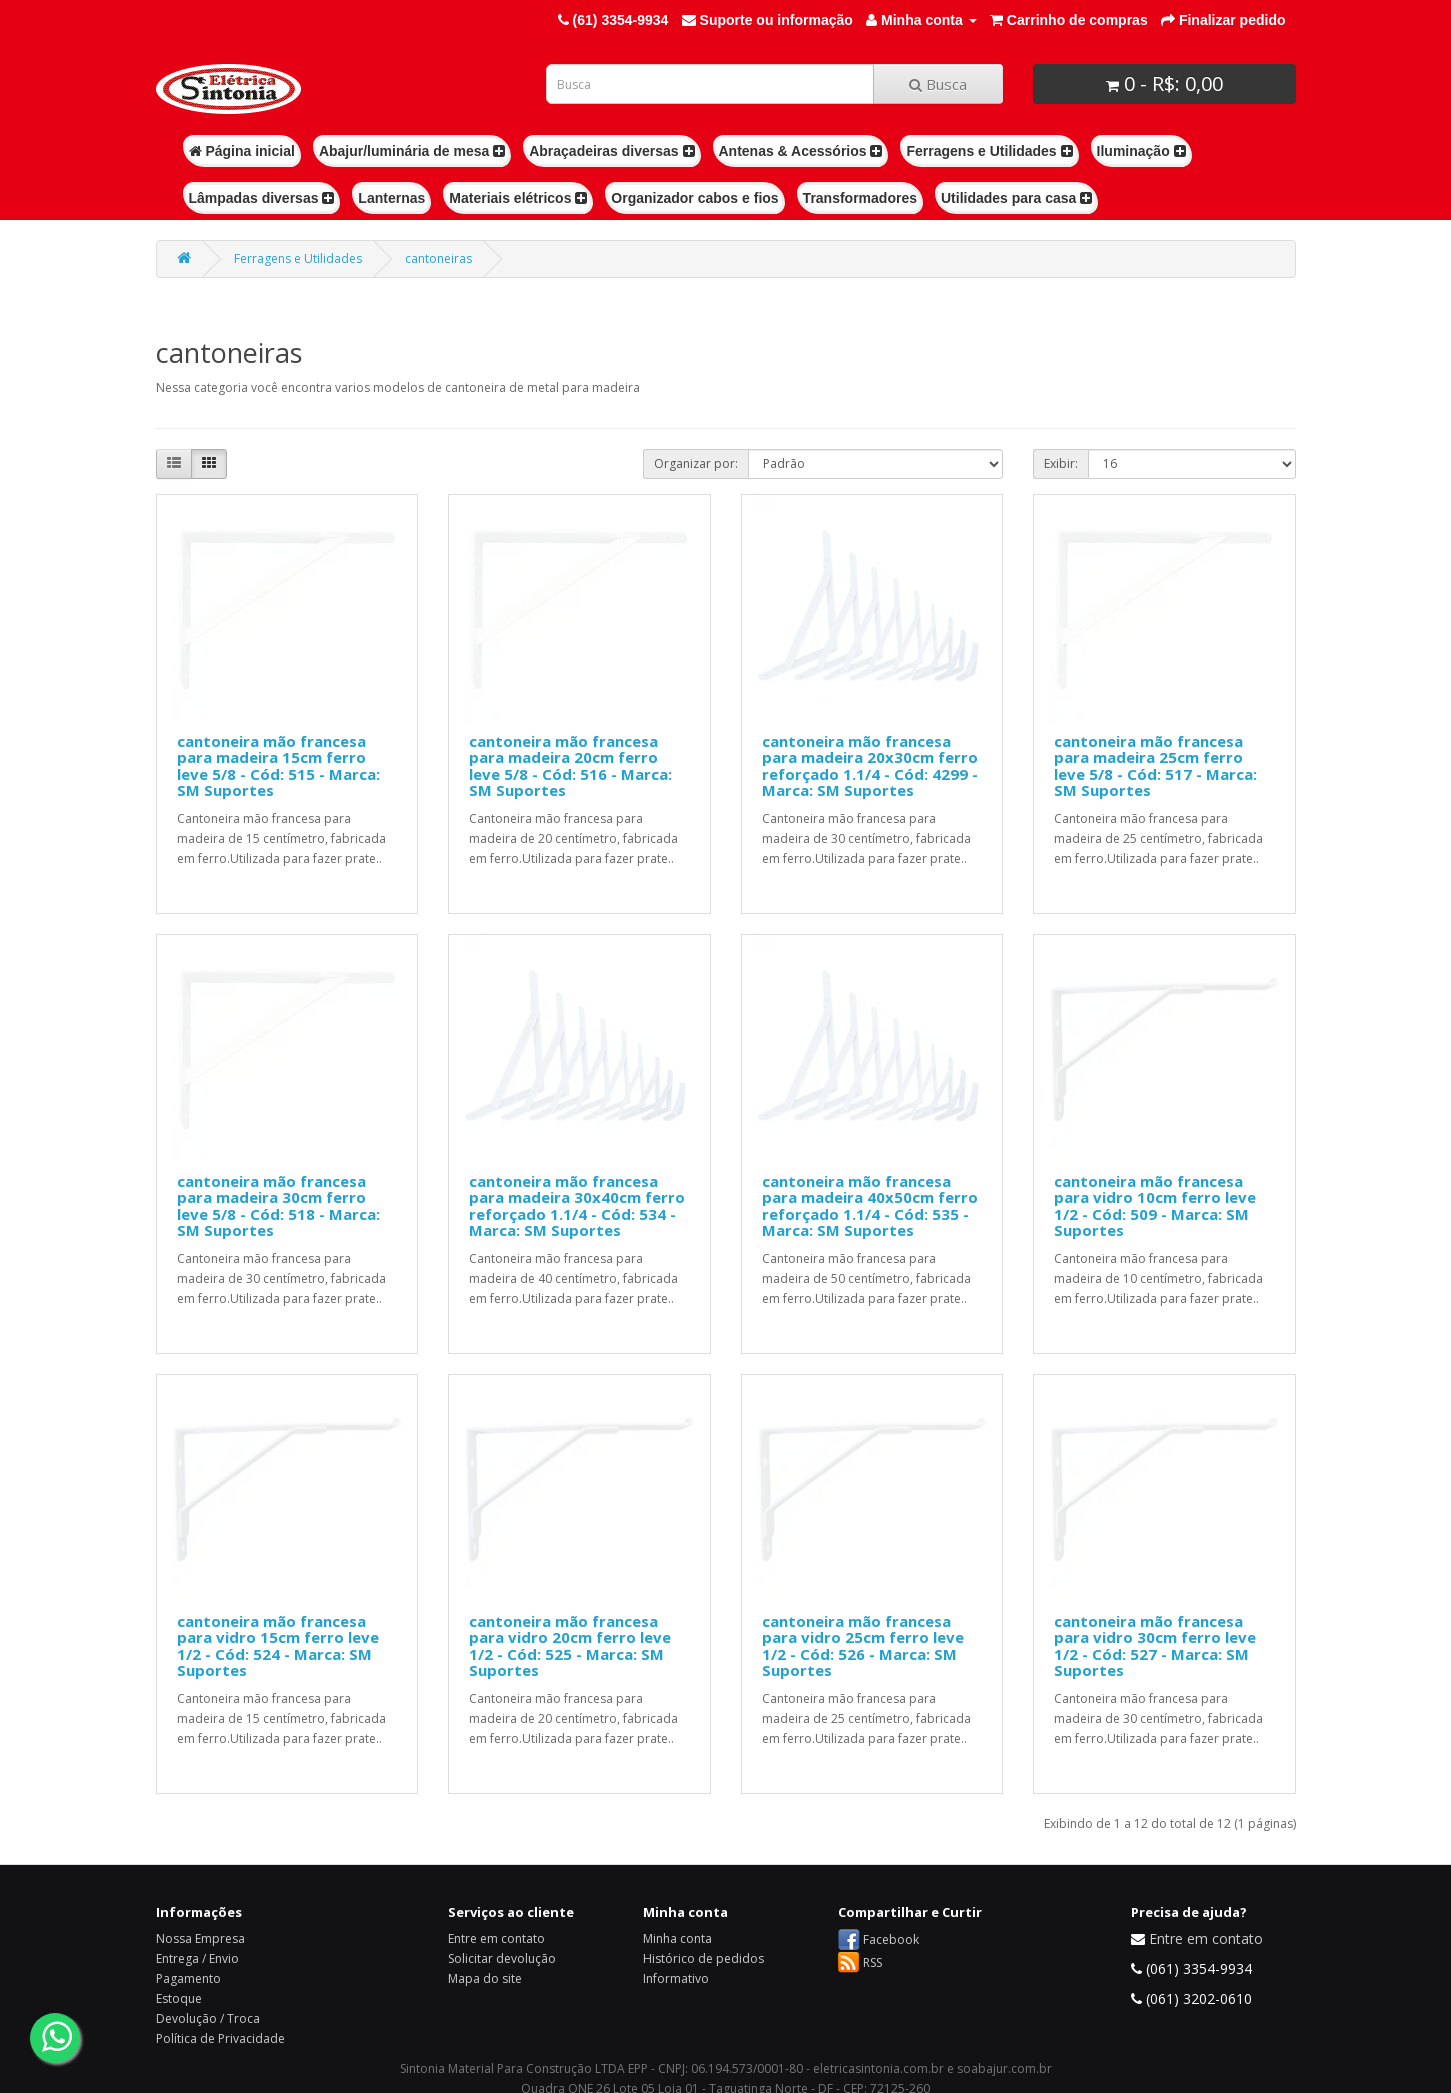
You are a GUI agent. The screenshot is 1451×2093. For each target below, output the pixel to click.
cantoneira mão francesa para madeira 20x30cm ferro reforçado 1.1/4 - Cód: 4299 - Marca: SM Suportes (870, 766)
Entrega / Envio (197, 1958)
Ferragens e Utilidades (989, 151)
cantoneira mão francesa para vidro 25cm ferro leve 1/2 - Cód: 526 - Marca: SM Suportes (863, 1646)
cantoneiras (438, 258)
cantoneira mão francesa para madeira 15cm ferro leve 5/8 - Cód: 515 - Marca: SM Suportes (278, 766)
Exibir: (1061, 463)
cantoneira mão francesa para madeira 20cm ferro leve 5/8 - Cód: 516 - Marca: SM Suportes (570, 766)
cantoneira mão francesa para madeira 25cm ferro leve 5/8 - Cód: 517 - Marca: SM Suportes (1155, 766)
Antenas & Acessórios (801, 151)
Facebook (891, 1939)
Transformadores (860, 198)
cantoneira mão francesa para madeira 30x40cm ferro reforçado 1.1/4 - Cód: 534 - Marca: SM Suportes (577, 1206)
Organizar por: (696, 463)
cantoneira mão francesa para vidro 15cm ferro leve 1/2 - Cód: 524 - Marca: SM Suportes (278, 1646)
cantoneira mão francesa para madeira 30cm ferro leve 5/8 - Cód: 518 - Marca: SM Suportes (278, 1206)
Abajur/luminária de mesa (412, 151)
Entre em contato (496, 1938)
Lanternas (391, 198)
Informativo (676, 1978)
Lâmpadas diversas (262, 198)
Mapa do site (485, 1978)
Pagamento (188, 1978)
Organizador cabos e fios (694, 198)
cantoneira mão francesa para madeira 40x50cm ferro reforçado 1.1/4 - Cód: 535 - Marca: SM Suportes (870, 1206)
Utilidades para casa (1016, 198)
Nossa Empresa (200, 1938)
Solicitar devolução (502, 1958)
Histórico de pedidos (703, 1958)
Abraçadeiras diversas (611, 151)
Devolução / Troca (208, 2018)
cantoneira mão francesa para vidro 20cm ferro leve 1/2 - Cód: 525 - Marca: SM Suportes (570, 1646)
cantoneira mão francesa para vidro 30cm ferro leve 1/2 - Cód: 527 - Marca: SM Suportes (1155, 1646)
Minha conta (677, 1938)
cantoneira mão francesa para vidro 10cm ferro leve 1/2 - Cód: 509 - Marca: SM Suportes (1155, 1206)
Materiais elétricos (518, 198)
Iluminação (1141, 151)
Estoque (179, 1998)
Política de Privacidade (220, 2038)
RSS (872, 1962)
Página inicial (242, 151)
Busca (938, 84)
